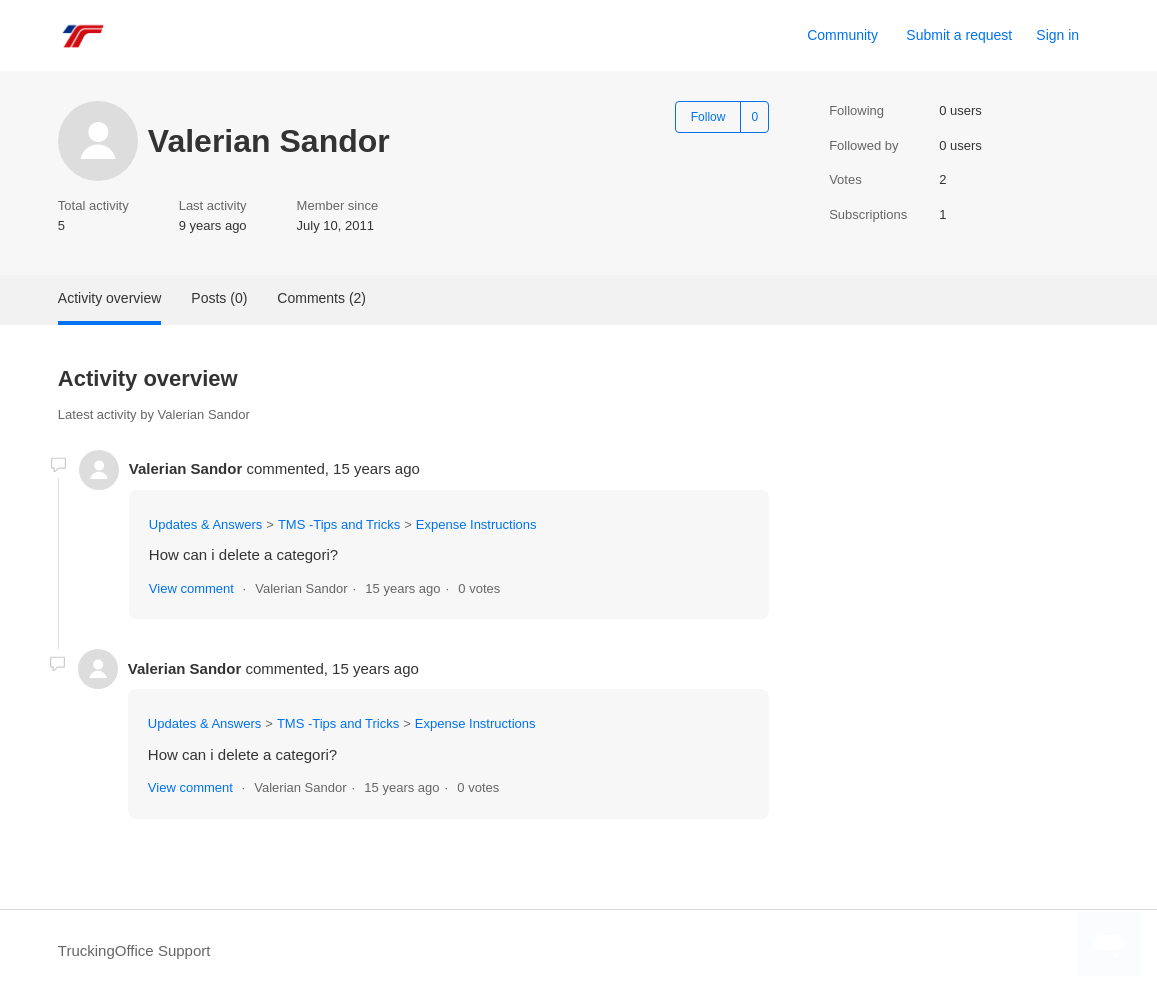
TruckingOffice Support (134, 950)
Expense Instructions (476, 524)
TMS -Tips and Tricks (339, 524)
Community (842, 35)
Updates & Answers (205, 524)
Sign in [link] (1057, 35)
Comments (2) (321, 298)
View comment (191, 588)
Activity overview (109, 298)
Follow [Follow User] (708, 117)
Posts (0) (219, 298)
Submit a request (959, 35)
